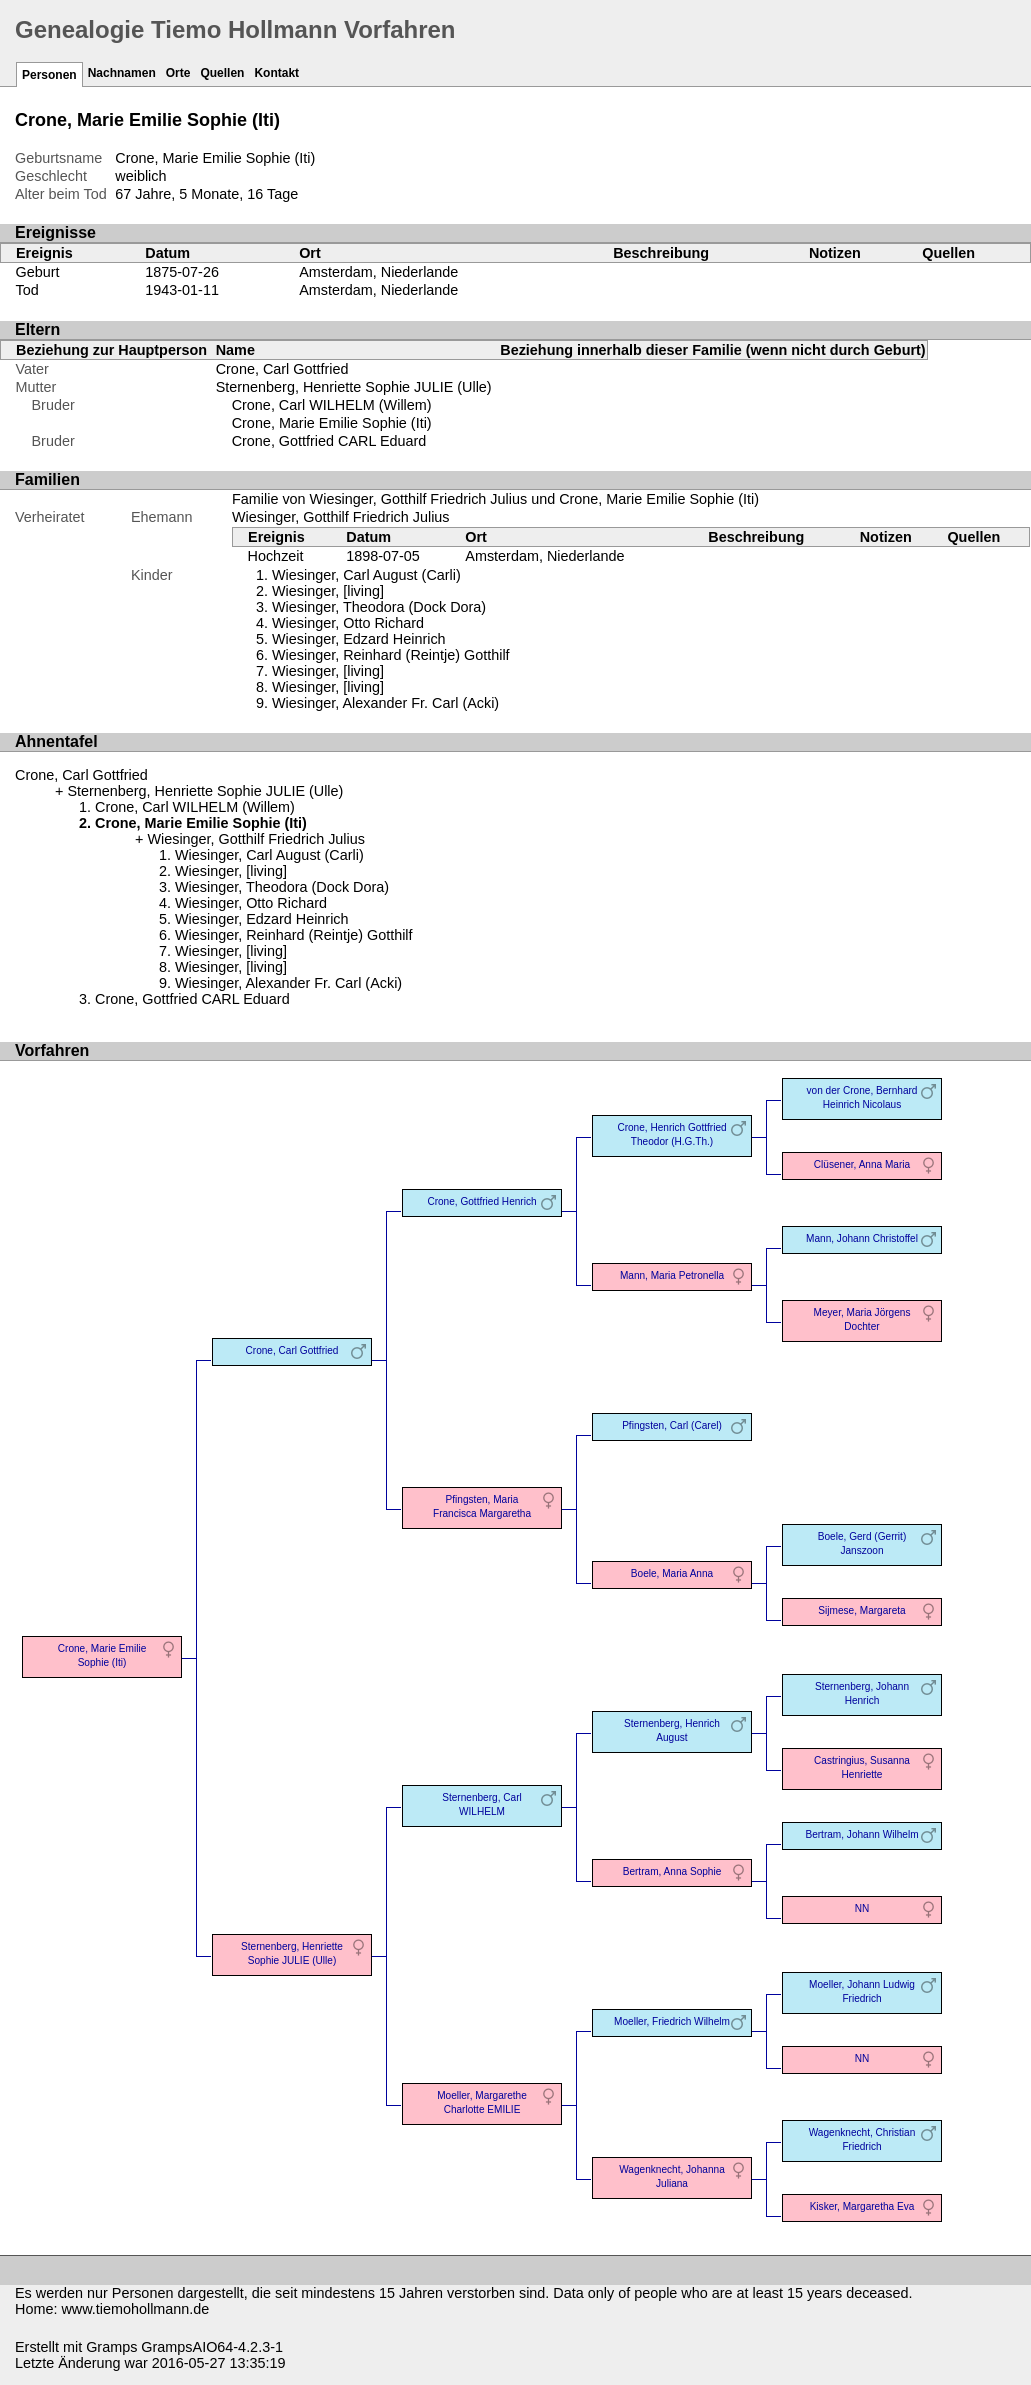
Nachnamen (122, 73)
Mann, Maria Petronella (672, 1275)
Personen (49, 75)
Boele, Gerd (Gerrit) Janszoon (862, 1543)
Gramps (111, 2347)
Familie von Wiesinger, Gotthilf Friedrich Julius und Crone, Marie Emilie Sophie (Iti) (495, 499)
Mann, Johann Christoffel (862, 1238)
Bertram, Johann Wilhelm (861, 1834)
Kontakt (276, 73)
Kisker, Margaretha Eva (862, 2206)
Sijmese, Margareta (861, 1610)
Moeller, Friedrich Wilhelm (672, 2021)
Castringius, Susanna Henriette (862, 1767)
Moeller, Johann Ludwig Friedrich (862, 1991)
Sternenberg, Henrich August (672, 1730)
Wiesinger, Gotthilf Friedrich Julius (341, 517)
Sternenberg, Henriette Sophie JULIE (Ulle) (354, 387)
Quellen (222, 73)
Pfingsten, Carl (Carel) (672, 1425)
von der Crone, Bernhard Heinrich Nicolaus (862, 1097)
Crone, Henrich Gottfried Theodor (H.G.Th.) (671, 1134)
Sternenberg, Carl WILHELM (482, 1804)
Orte (178, 73)
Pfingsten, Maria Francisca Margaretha (482, 1506)
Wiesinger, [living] (328, 687)
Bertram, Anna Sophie (672, 1871)
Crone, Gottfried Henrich (481, 1201)
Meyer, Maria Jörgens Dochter (862, 1319)
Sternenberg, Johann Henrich (862, 1693)
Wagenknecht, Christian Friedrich (862, 2139)
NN (862, 1908)
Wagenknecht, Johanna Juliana (672, 2176)
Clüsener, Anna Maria (862, 1164)
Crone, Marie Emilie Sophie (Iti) (332, 423)
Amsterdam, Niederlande (378, 272)
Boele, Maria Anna (672, 1573)
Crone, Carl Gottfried (282, 369)
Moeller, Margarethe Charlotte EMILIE (482, 2102)
